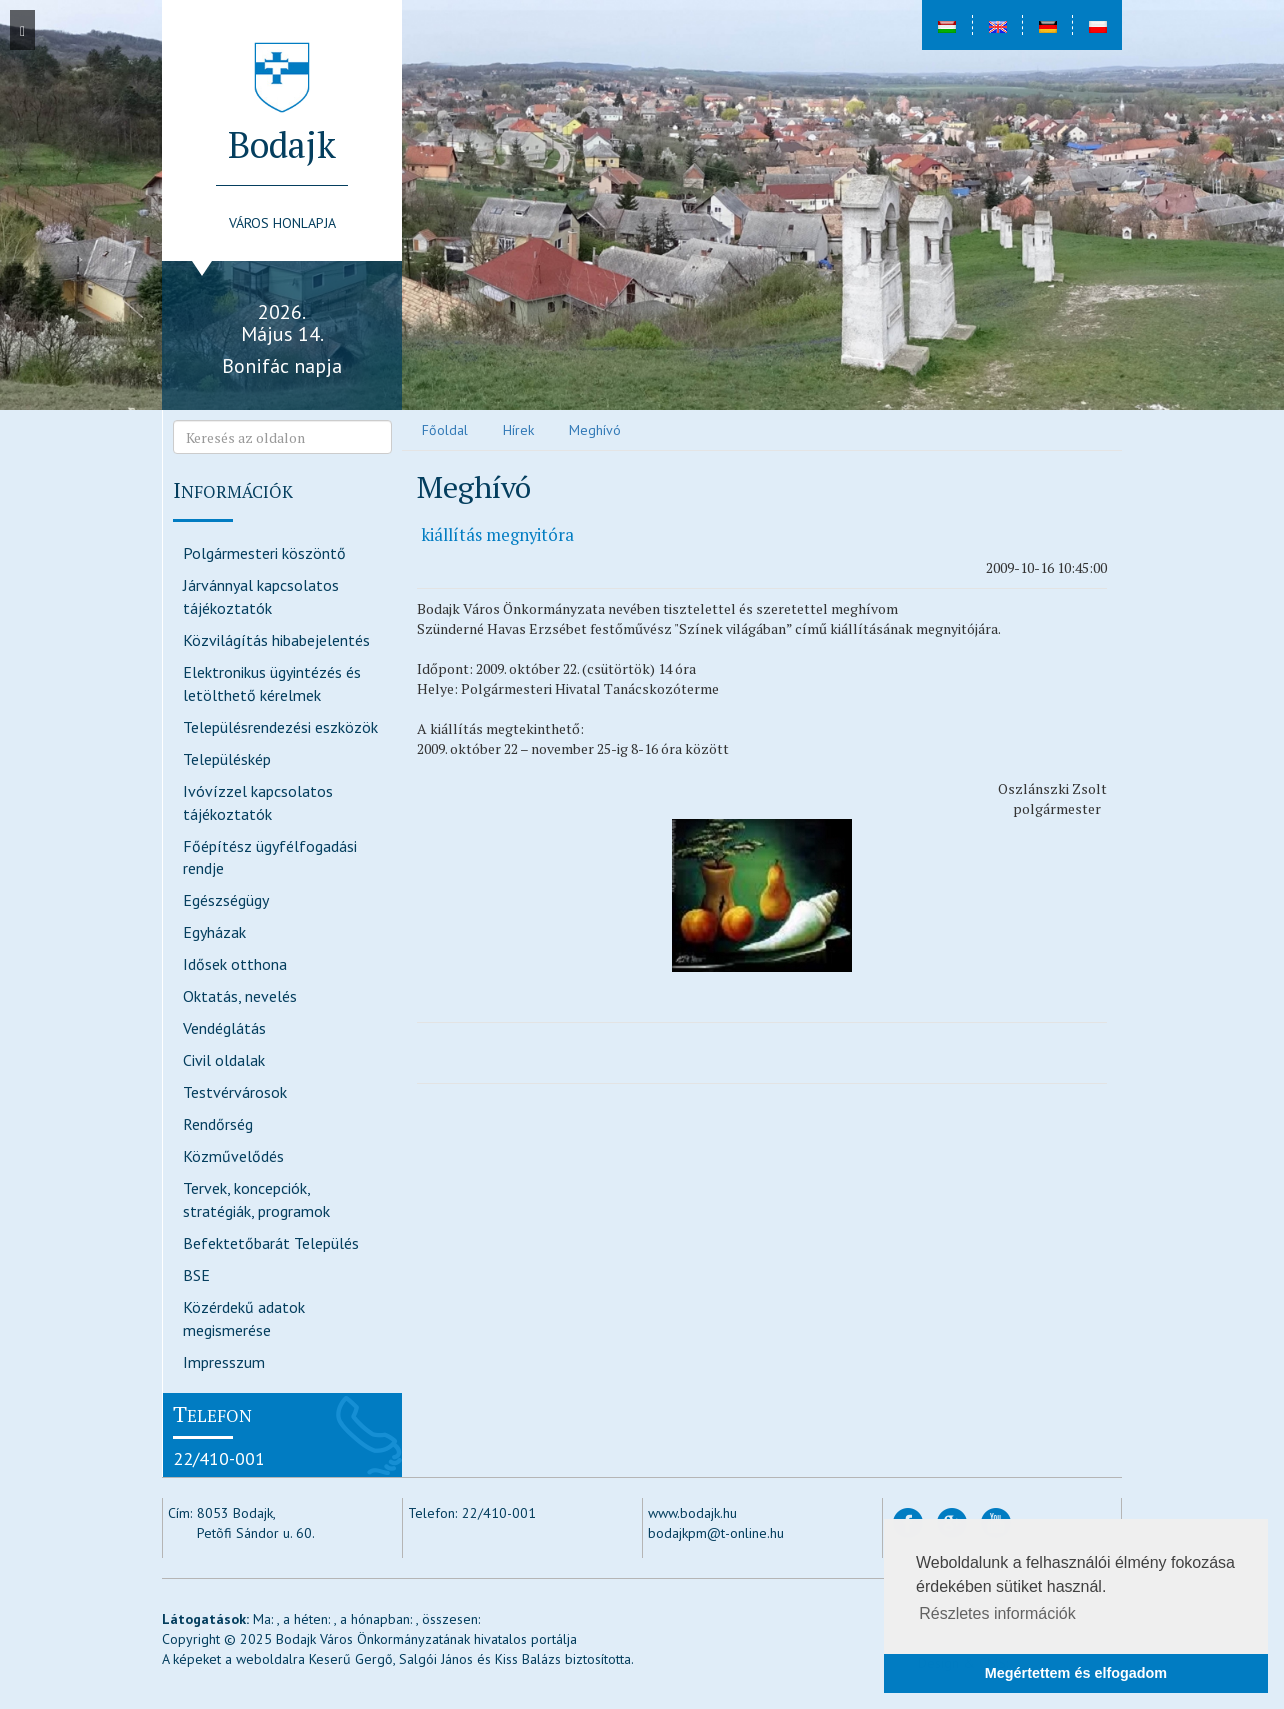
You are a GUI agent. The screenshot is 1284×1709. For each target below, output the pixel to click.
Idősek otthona (235, 964)
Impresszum (224, 1362)
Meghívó (595, 430)
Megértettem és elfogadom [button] (1076, 1673)
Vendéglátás (224, 1028)
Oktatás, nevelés (240, 996)
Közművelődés (233, 1156)
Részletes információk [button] (997, 1613)
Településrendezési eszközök (280, 727)
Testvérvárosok (235, 1092)
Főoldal (445, 430)
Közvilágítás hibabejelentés (276, 640)
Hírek (518, 430)
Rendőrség (218, 1124)
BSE (196, 1275)
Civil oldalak (224, 1060)
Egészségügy (226, 900)
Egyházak (214, 932)
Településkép (227, 759)
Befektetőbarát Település (271, 1243)
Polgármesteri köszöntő (264, 553)
